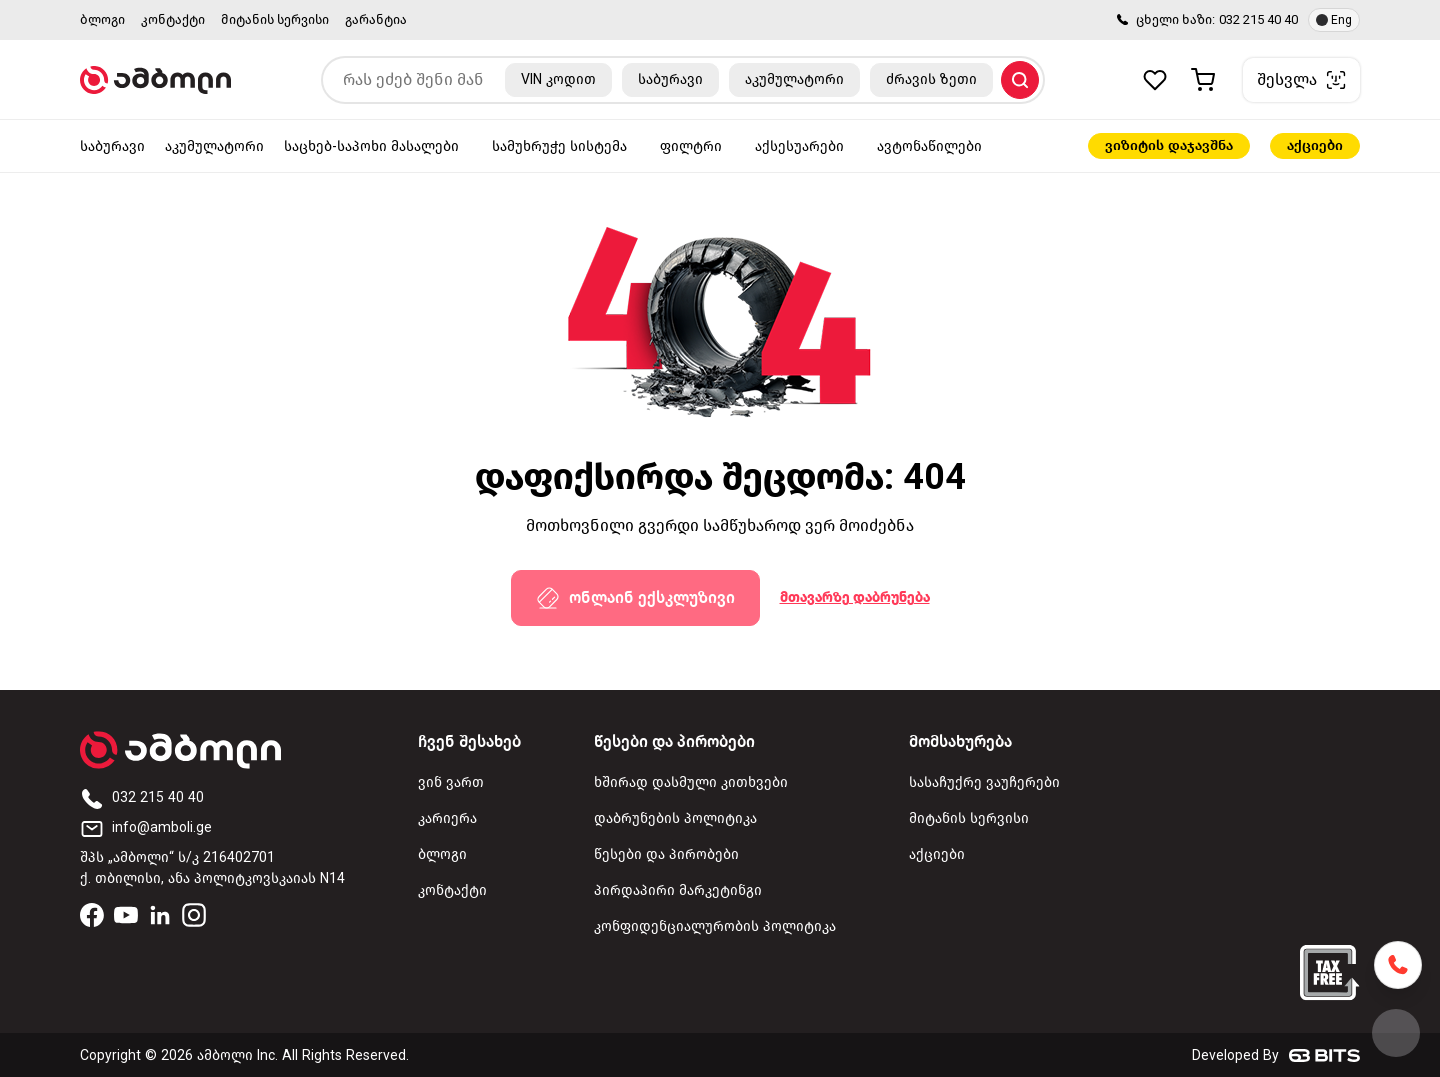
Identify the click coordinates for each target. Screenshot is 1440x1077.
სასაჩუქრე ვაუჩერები (984, 782)
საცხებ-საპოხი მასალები (371, 146)
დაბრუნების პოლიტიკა (675, 818)
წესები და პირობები (666, 854)
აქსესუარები (799, 146)
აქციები (1315, 145)
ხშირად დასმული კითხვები (691, 782)
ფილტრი (691, 146)
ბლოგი (102, 19)
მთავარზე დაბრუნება (855, 597)
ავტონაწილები (929, 146)
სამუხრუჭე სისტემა (559, 146)
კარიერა (447, 818)
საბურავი (112, 146)
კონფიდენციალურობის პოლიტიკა (715, 926)
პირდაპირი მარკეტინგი (678, 890)
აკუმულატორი (214, 146)
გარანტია (376, 19)
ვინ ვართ (451, 782)
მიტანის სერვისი (275, 19)
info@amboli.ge (146, 827)
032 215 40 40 (1258, 19)
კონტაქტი (173, 19)
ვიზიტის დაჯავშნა (1169, 145)
